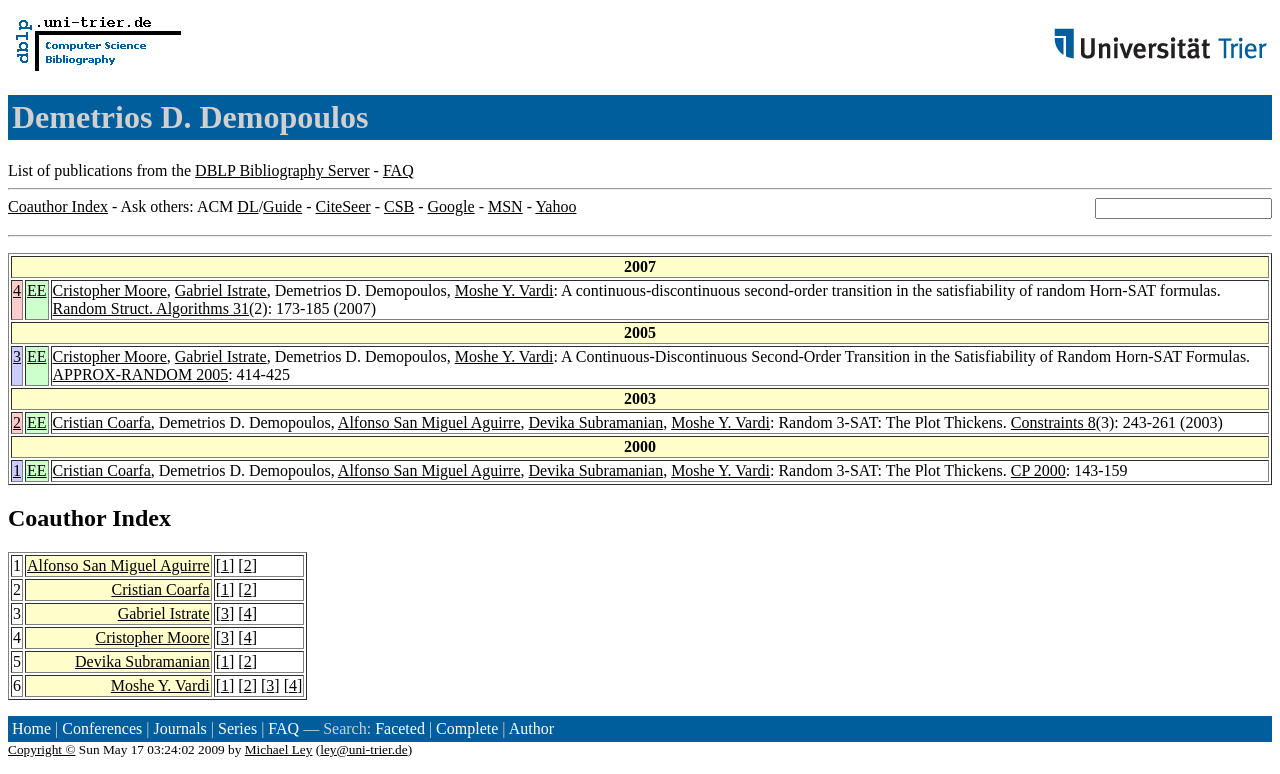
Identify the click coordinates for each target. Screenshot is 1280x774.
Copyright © (42, 749)
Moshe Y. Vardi (504, 290)
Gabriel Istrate (221, 290)
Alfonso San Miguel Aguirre (429, 422)
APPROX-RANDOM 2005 (141, 374)
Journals (179, 728)
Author (531, 728)
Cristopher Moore (110, 290)
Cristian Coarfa (102, 422)
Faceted (400, 728)
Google (451, 206)
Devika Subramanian (596, 422)
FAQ (398, 170)
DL (247, 206)
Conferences (102, 728)
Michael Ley (279, 749)
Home (31, 728)
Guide (282, 206)
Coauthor (57, 518)
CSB (399, 206)
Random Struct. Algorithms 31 (151, 308)
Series (237, 728)
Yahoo (555, 206)
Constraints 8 (1053, 422)
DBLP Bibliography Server (282, 170)
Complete (467, 728)
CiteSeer (343, 206)
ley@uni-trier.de (363, 749)
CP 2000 (1038, 470)
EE (37, 290)
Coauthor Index (58, 206)
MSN (505, 206)
